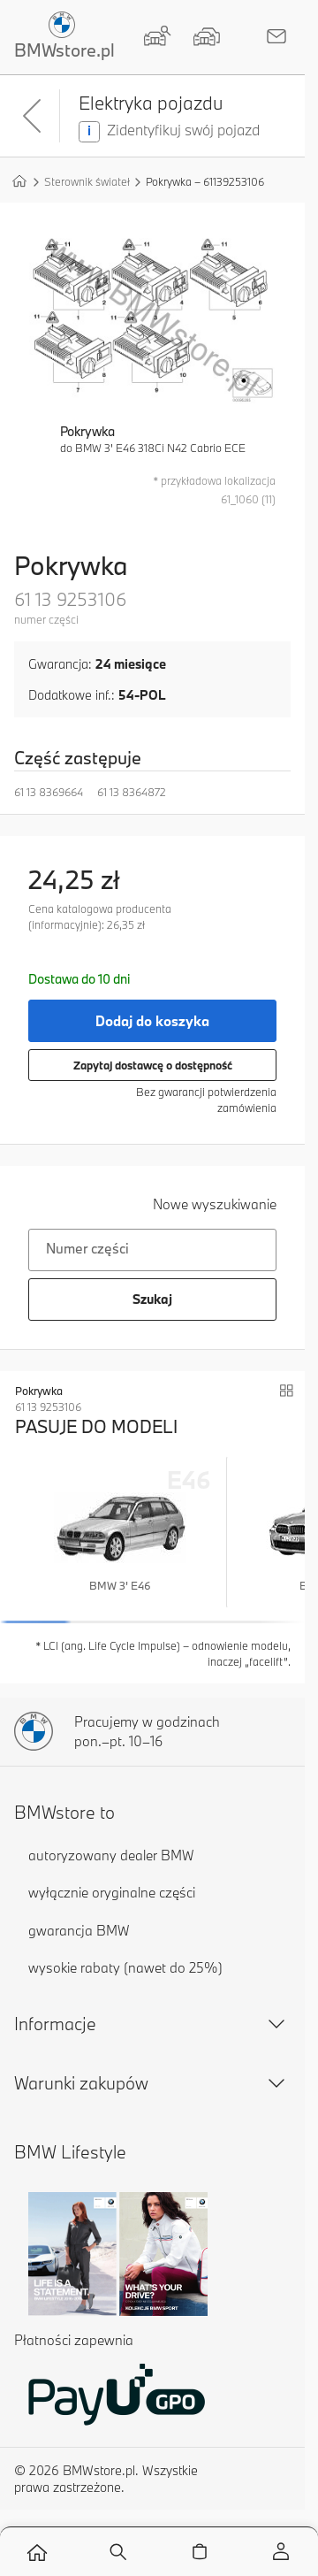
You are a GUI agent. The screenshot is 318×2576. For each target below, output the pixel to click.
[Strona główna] (19, 180)
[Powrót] (33, 115)
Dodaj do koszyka (152, 1021)
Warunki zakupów (152, 2083)
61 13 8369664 (48, 792)
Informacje (152, 2024)
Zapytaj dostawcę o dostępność (152, 1065)
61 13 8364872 (131, 792)
